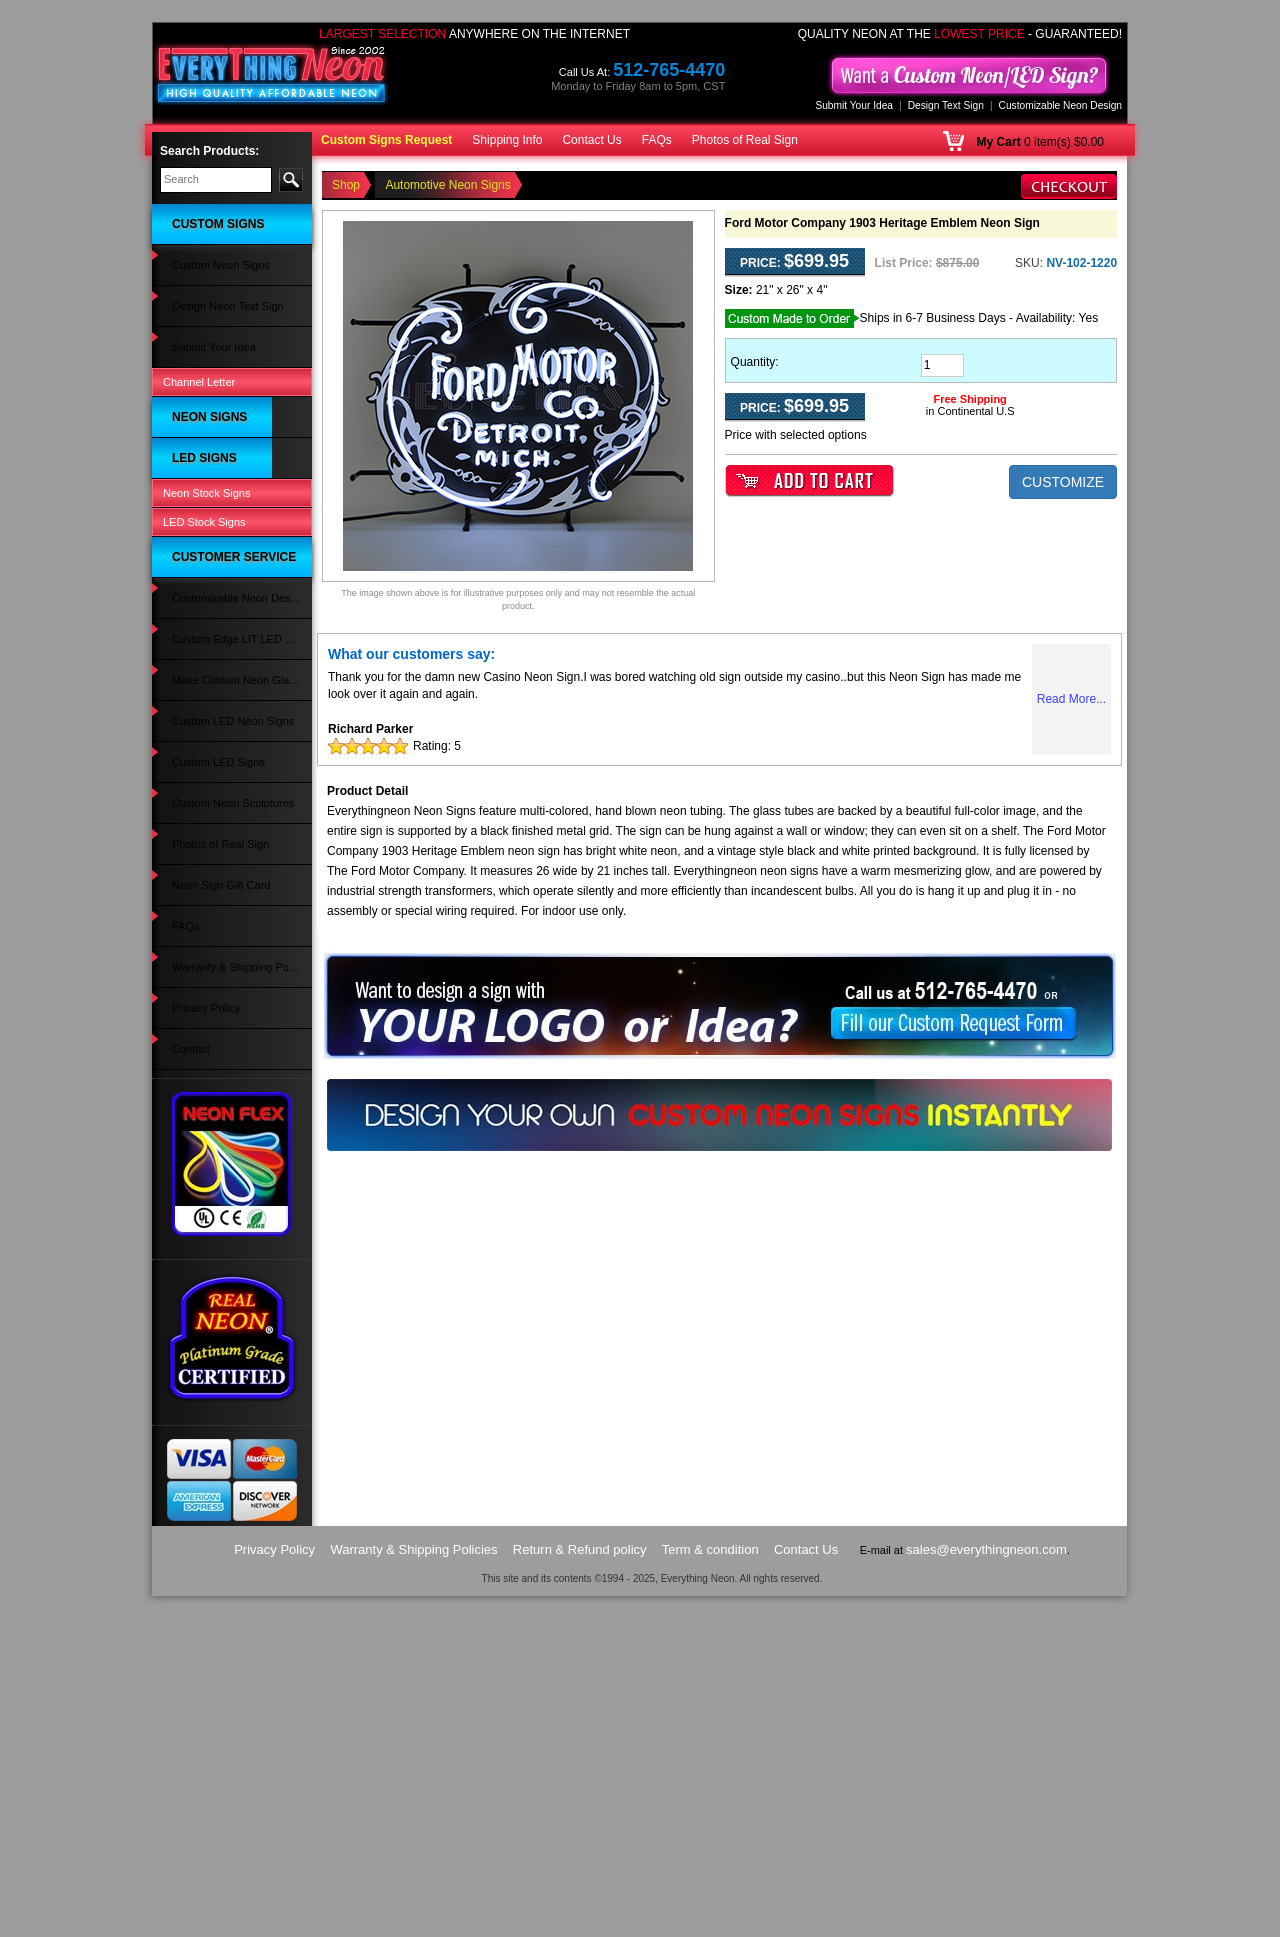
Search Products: (209, 151)
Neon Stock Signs (206, 1090)
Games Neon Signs (209, 456)
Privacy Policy (196, 1381)
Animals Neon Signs (211, 594)
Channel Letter (199, 302)
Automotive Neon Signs (219, 377)
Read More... (1071, 699)
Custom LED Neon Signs (223, 1243)
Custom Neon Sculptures (223, 1282)
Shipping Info (507, 140)
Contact (181, 1401)
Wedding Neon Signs (213, 688)
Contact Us (591, 140)
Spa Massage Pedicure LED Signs (231, 962)
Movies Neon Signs (209, 515)
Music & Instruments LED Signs (224, 867)
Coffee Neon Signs (208, 475)
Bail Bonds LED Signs (216, 1009)
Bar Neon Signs (200, 397)
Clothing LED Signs (209, 934)
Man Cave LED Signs (214, 741)
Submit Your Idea (854, 105)
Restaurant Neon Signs (219, 416)
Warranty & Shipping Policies (232, 1361)
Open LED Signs (203, 1068)
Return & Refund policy (580, 1890)
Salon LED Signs (203, 761)
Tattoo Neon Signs (207, 495)
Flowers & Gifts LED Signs (227, 800)
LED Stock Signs (204, 1113)
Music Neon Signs (206, 574)
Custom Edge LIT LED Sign (229, 1188)
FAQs (657, 140)
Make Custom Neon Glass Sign (226, 1216)
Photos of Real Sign (745, 140)
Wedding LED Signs (211, 895)
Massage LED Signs (212, 820)
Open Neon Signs (205, 357)
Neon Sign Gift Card (211, 1322)
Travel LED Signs (204, 989)
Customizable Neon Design (1060, 105)
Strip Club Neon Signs (216, 535)
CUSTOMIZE (1063, 482)
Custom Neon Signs (211, 241)
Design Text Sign (946, 105)
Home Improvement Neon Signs (225, 661)
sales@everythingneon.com (986, 1890)
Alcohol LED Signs (207, 780)
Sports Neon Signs (208, 633)
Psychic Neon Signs (211, 436)
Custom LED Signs (208, 1048)
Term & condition (710, 1890)
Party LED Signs (202, 914)
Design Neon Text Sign (218, 261)
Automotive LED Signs (217, 840)
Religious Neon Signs (214, 554)
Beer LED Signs (201, 1029)
